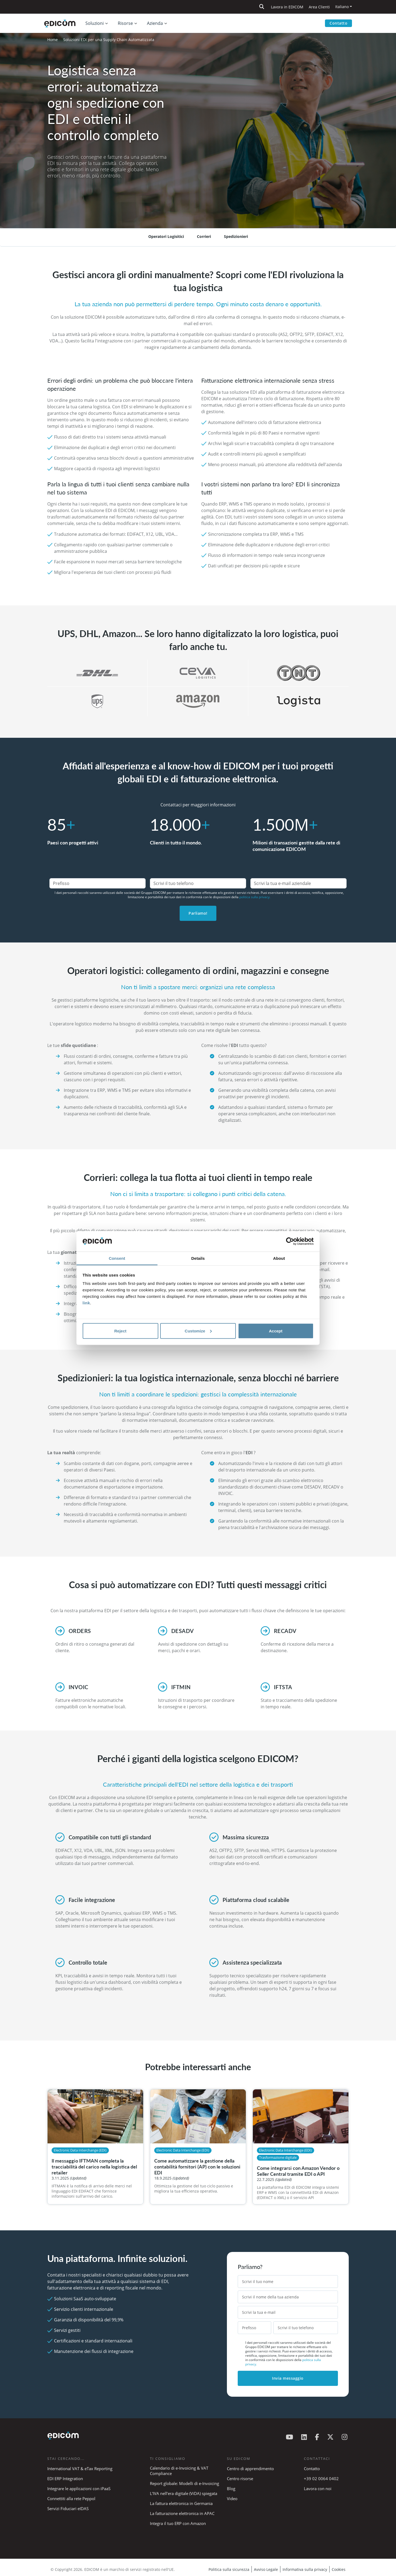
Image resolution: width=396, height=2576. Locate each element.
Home (52, 39)
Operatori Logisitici (166, 236)
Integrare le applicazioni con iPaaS (78, 2488)
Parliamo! (198, 913)
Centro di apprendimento (250, 2468)
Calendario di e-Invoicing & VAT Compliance (179, 2470)
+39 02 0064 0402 (321, 2478)
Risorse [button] (125, 23)
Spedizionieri (236, 236)
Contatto (338, 23)
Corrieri (204, 236)
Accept (275, 1330)
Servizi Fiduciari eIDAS (68, 2508)
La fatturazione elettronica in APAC (182, 2513)
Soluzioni (94, 23)
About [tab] (279, 1258)
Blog (231, 2488)
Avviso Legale (266, 2569)
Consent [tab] (117, 1258)
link (86, 1303)
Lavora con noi (317, 2488)
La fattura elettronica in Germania (181, 2503)
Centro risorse (240, 2478)
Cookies (338, 2569)
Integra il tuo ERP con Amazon (178, 2523)
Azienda (155, 23)
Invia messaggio (288, 2378)
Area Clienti (319, 6)
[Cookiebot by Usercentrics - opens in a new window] (290, 1241)
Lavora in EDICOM (287, 6)
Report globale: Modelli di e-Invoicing (184, 2483)
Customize (198, 1330)
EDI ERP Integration (65, 2478)
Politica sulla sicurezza (229, 2569)
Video (232, 2498)
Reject (120, 1330)
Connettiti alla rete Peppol (71, 2498)
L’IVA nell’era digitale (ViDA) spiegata (183, 2493)
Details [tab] (198, 1258)
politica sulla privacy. (254, 897)
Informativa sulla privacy (305, 2569)
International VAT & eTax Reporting (79, 2468)
